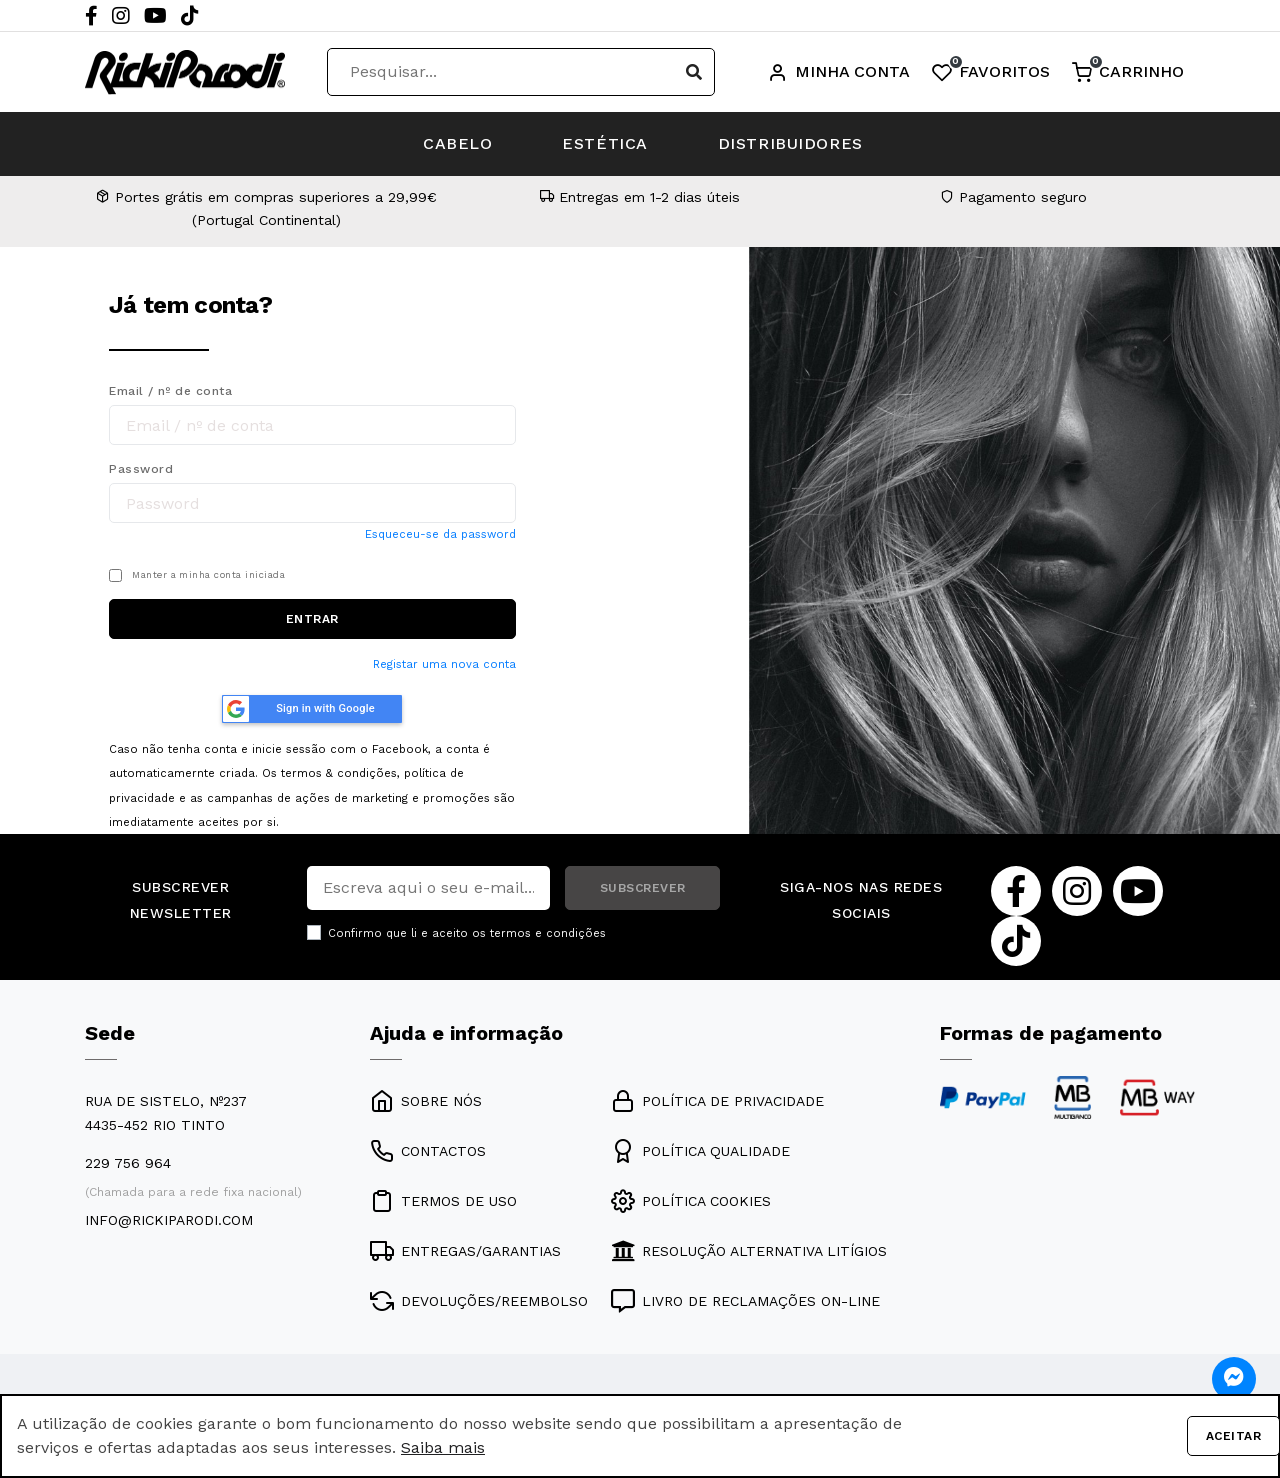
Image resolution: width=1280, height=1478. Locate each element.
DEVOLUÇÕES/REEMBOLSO (479, 1301)
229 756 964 (128, 1163)
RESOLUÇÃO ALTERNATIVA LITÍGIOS (749, 1251)
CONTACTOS (428, 1151)
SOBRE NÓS (426, 1101)
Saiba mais (443, 1447)
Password (141, 469)
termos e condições (548, 933)
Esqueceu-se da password (440, 534)
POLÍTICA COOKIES (691, 1201)
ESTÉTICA (605, 143)
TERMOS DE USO (443, 1201)
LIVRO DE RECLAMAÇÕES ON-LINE (745, 1301)
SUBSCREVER (643, 888)
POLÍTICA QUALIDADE (700, 1151)
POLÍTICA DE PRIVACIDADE (717, 1101)
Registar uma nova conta (444, 664)
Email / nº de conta (170, 391)
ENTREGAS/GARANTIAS (465, 1251)
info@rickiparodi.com (169, 1220)
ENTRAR (312, 619)
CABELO (458, 143)
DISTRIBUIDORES (790, 143)
